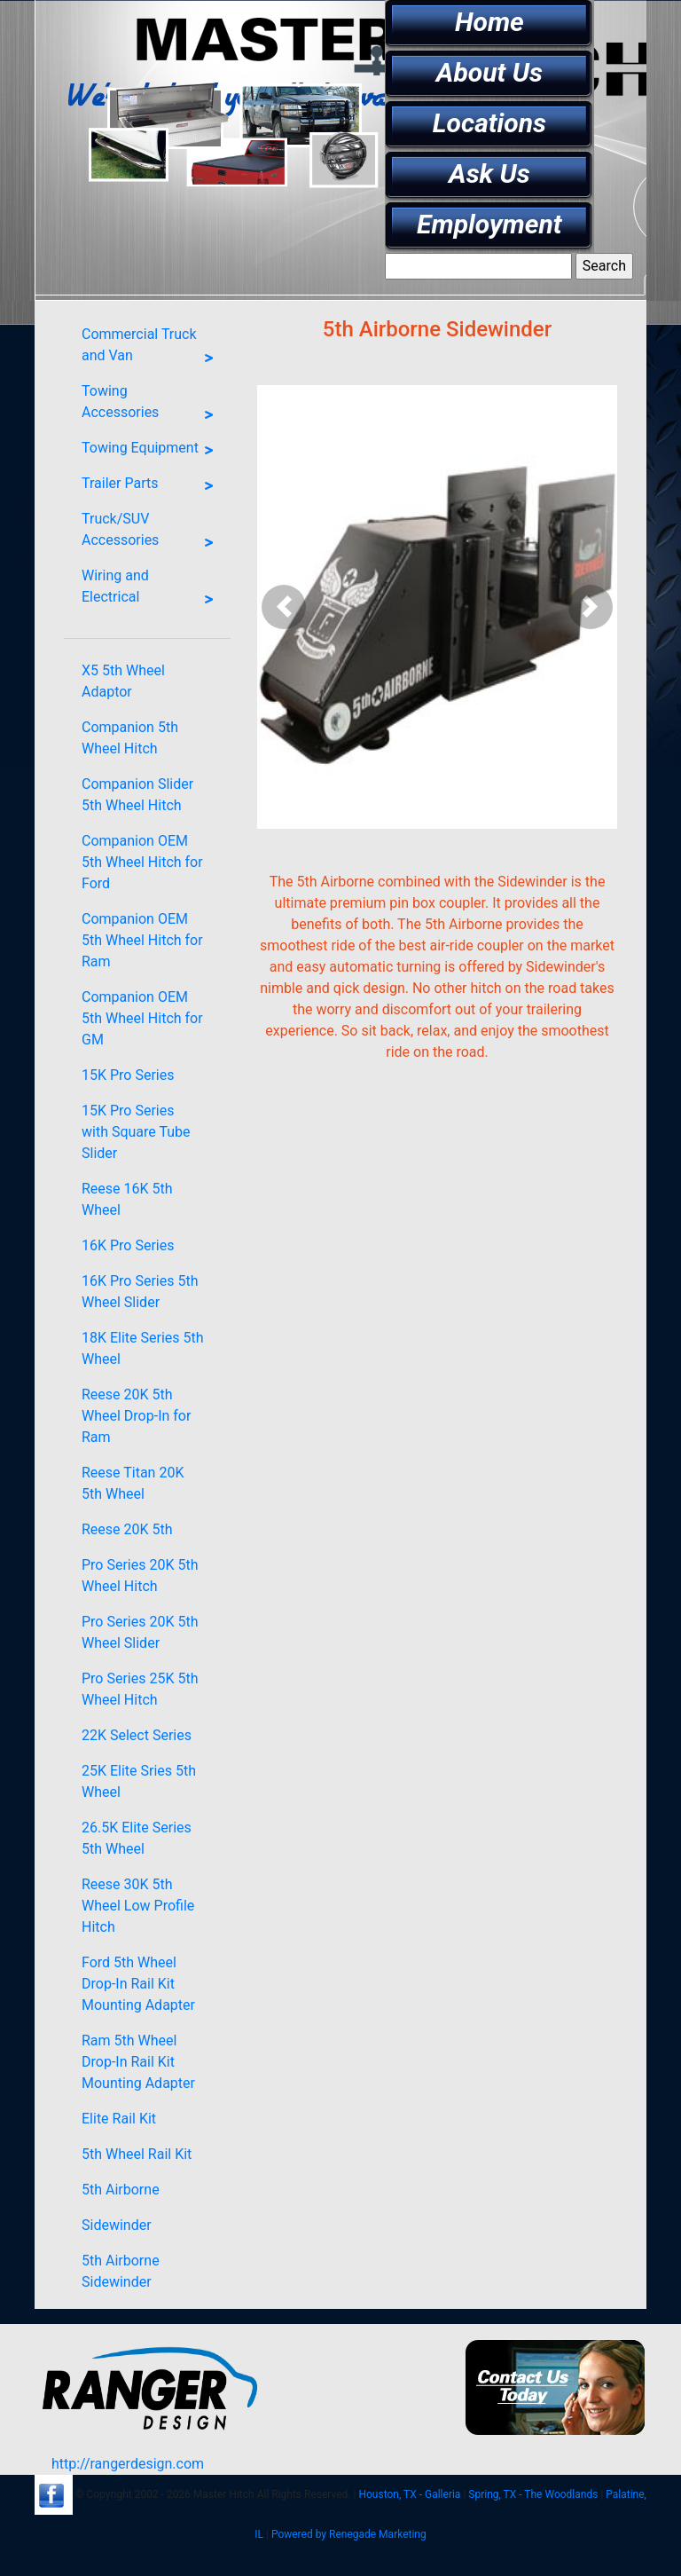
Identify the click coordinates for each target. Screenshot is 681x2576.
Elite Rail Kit (119, 2118)
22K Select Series (137, 1735)
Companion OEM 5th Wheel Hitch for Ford (142, 862)
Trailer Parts (152, 486)
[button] (284, 607)
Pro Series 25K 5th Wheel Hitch (140, 1689)
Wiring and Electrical (152, 590)
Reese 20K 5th (127, 1529)
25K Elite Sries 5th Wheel (139, 1781)
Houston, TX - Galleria (409, 2494)
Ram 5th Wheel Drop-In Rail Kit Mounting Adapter (138, 2062)
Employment (489, 224)
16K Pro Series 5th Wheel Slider (140, 1291)
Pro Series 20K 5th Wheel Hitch (140, 1575)
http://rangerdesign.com (127, 2463)
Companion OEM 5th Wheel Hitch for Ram (142, 940)
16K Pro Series (128, 1245)
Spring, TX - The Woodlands (533, 2494)
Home (489, 21)
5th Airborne (121, 2189)
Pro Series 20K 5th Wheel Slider (140, 1632)
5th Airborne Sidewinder (121, 2271)
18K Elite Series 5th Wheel (143, 1348)
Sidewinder (117, 2225)
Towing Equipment (152, 450)
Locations (489, 122)
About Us (489, 72)
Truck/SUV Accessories (152, 533)
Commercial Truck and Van (152, 349)
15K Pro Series (128, 1075)
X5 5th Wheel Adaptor (123, 681)
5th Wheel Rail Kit (137, 2154)
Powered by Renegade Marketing (349, 2534)
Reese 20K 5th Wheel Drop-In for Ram (136, 1416)
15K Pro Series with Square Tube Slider (136, 1132)
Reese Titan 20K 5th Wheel (133, 1483)
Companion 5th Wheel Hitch (130, 738)
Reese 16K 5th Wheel (127, 1199)
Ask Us (489, 173)
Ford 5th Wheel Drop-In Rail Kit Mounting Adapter (138, 1983)
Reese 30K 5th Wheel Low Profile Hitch (138, 1905)
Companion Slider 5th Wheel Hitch (137, 795)
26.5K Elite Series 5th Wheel (137, 1838)
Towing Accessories (152, 405)
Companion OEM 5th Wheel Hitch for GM (142, 1018)
